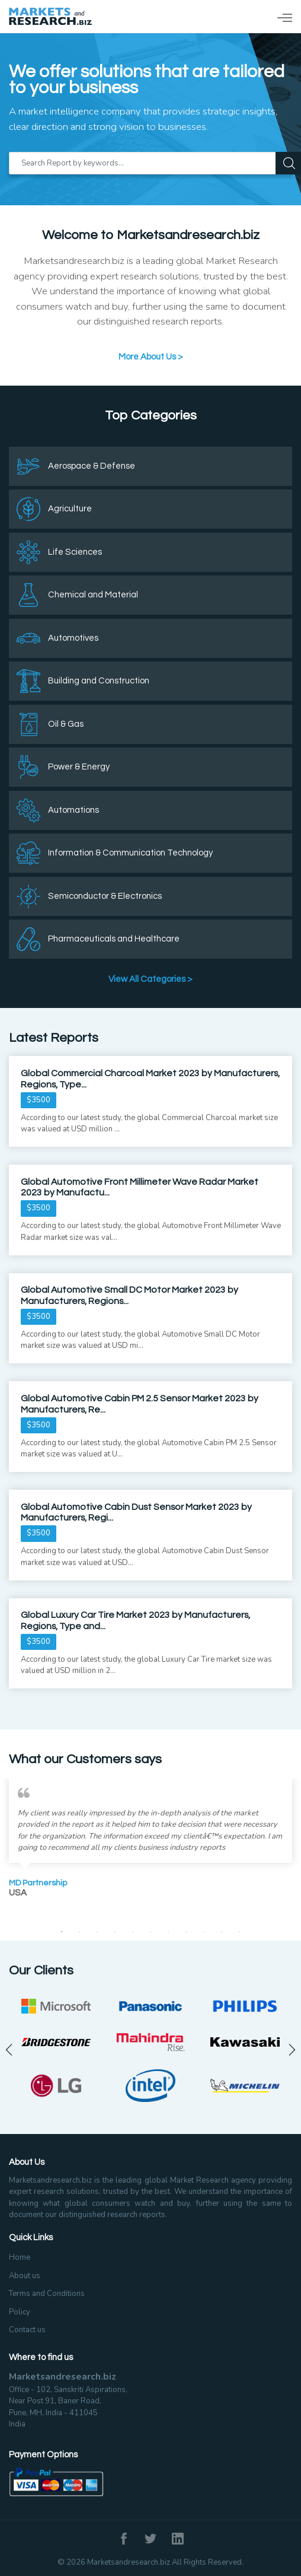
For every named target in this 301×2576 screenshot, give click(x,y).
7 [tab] (168, 1932)
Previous (9, 2050)
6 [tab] (150, 1932)
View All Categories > (150, 979)
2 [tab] (79, 1932)
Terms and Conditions (47, 2293)
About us (24, 2275)
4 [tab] (115, 1932)
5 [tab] (133, 1932)
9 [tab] (204, 1932)
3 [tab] (97, 1932)
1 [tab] (62, 1932)
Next (292, 2050)
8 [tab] (186, 1932)
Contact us (27, 2329)
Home (19, 2257)
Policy (19, 2312)
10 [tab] (222, 1932)
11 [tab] (239, 1932)
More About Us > (151, 356)
